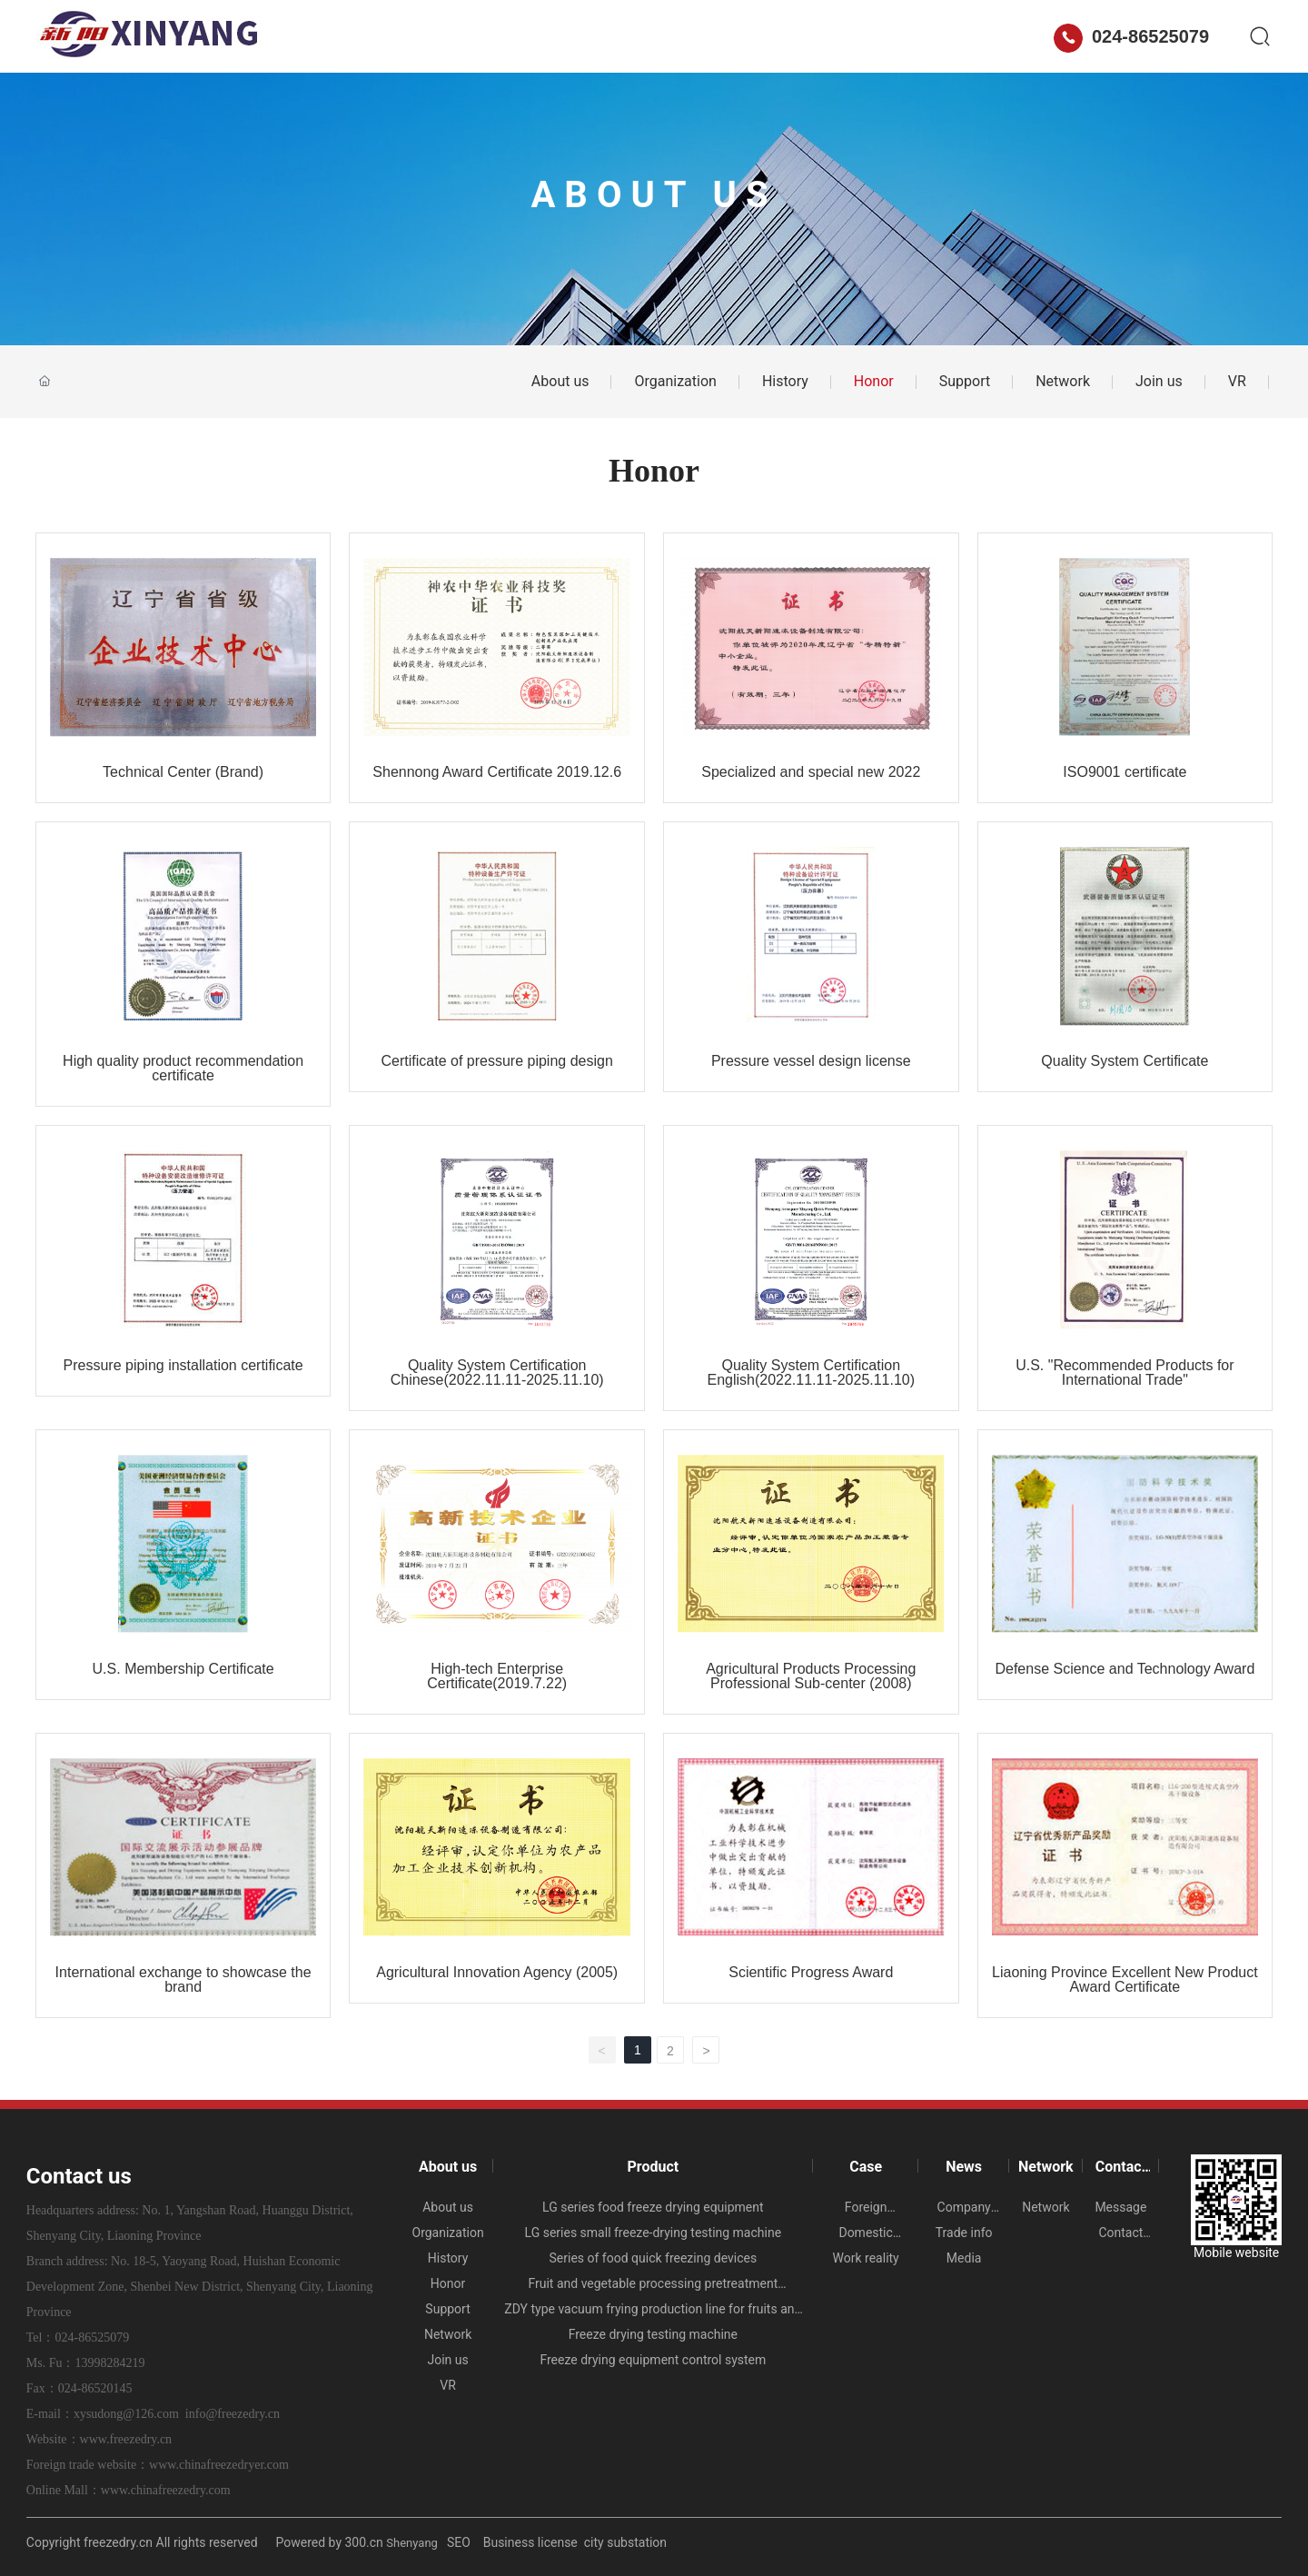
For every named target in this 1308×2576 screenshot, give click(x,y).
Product (574, 36)
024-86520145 (95, 2388)
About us (478, 36)
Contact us (926, 36)
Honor (874, 381)
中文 (1018, 36)
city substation (625, 2542)
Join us (1159, 381)
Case (658, 36)
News (734, 36)
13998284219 (109, 2363)
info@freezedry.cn (232, 2414)
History (785, 381)
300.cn (364, 2542)
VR (1237, 381)
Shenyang (412, 2543)
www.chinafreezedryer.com (219, 2465)
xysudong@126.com (126, 2414)
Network (822, 36)
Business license (530, 2542)
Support (964, 381)
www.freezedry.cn (126, 2439)
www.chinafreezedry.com (166, 2490)
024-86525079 (1131, 36)
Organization (675, 381)
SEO (460, 2542)
